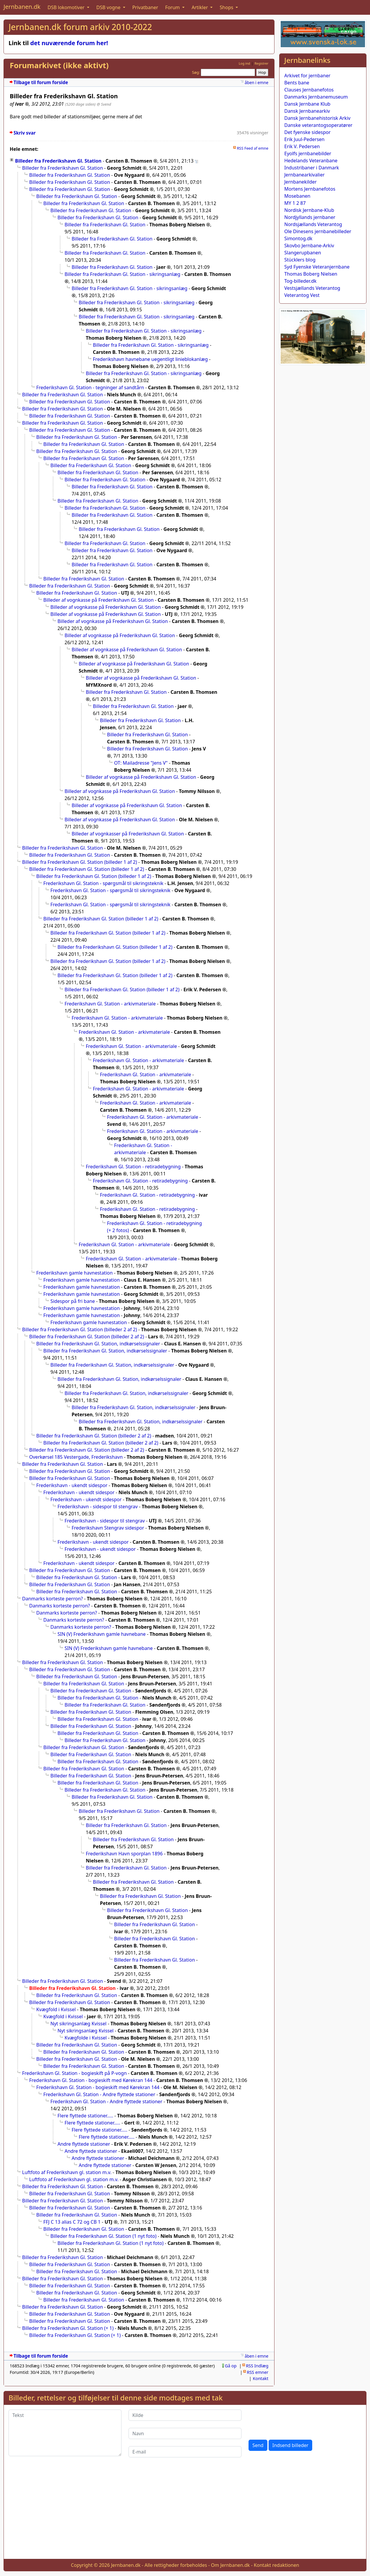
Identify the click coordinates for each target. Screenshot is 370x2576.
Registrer (261, 63)
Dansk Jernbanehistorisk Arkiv (317, 118)
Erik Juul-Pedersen (304, 139)
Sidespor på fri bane (72, 1301)
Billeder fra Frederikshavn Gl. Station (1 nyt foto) (103, 2236)
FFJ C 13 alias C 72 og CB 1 (72, 2222)
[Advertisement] (185, 2513)
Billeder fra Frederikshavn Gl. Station (58, 161)
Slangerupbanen (302, 252)
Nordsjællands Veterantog (313, 224)
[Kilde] (185, 2415)
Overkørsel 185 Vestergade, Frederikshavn (76, 1457)
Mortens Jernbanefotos (309, 189)
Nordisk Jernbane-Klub (309, 210)
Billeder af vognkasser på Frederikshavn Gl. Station (128, 833)
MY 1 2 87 (295, 203)
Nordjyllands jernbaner (309, 217)
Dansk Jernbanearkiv (307, 111)
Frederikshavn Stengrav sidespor (108, 1528)
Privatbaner (145, 7)
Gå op (231, 2366)
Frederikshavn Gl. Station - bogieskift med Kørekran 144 (90, 2080)
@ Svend (104, 104)
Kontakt (261, 2378)
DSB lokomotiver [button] (66, 7)
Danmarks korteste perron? (52, 1598)
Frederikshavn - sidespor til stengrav (97, 1506)
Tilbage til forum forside (41, 82)
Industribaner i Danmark (311, 167)
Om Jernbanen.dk (230, 2565)
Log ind (244, 63)
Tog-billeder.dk (300, 281)
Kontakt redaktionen (276, 2565)
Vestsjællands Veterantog (312, 288)
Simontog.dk (298, 238)
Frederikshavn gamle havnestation (74, 1273)
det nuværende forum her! (69, 43)
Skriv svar (25, 133)
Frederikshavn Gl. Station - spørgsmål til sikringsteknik (103, 883)
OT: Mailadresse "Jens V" (141, 763)
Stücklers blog (299, 259)
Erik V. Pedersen (302, 146)
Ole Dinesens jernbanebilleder (317, 231)
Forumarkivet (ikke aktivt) (59, 65)
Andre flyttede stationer (83, 2144)
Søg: (196, 72)
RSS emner (257, 2372)
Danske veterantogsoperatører (318, 125)
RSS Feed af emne (252, 148)
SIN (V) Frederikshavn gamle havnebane (101, 1634)
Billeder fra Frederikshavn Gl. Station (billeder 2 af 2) (79, 1329)
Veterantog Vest (301, 295)
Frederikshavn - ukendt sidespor (71, 1485)
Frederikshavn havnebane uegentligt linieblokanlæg (150, 359)
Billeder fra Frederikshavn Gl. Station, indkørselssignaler (98, 1343)
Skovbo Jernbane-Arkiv (309, 245)
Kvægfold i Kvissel (56, 2009)
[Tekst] (65, 2433)
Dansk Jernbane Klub (307, 104)
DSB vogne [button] (109, 7)
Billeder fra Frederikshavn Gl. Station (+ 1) (68, 2328)
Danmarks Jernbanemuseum (316, 97)
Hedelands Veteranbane (310, 160)
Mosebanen (297, 196)
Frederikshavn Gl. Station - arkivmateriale (110, 1003)
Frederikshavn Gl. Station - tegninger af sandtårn (90, 387)
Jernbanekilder (300, 182)
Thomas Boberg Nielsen (310, 274)
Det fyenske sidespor (307, 132)
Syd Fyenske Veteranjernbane (316, 267)
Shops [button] (227, 7)
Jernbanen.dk (22, 7)
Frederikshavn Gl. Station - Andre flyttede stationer (99, 2094)
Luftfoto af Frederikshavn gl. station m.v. (66, 2172)
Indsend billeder (290, 2445)
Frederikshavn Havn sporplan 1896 (124, 1853)
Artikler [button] (200, 7)
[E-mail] (185, 2451)
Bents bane (296, 82)
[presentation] (293, 2421)
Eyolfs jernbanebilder (307, 153)
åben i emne (256, 82)
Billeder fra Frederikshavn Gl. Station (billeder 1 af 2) (79, 862)
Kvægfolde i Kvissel (86, 2037)
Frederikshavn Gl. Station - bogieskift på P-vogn (74, 2073)
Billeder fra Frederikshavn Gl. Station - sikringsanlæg (122, 274)
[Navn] (185, 2433)
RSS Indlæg (257, 2366)
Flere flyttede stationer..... (85, 2115)
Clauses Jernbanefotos (309, 89)
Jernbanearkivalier (304, 174)
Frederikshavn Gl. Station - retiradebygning (133, 1166)
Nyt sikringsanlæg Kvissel (78, 2023)
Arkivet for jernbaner (307, 75)
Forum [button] (173, 7)
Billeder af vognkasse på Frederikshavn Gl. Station (98, 600)
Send (258, 2445)
